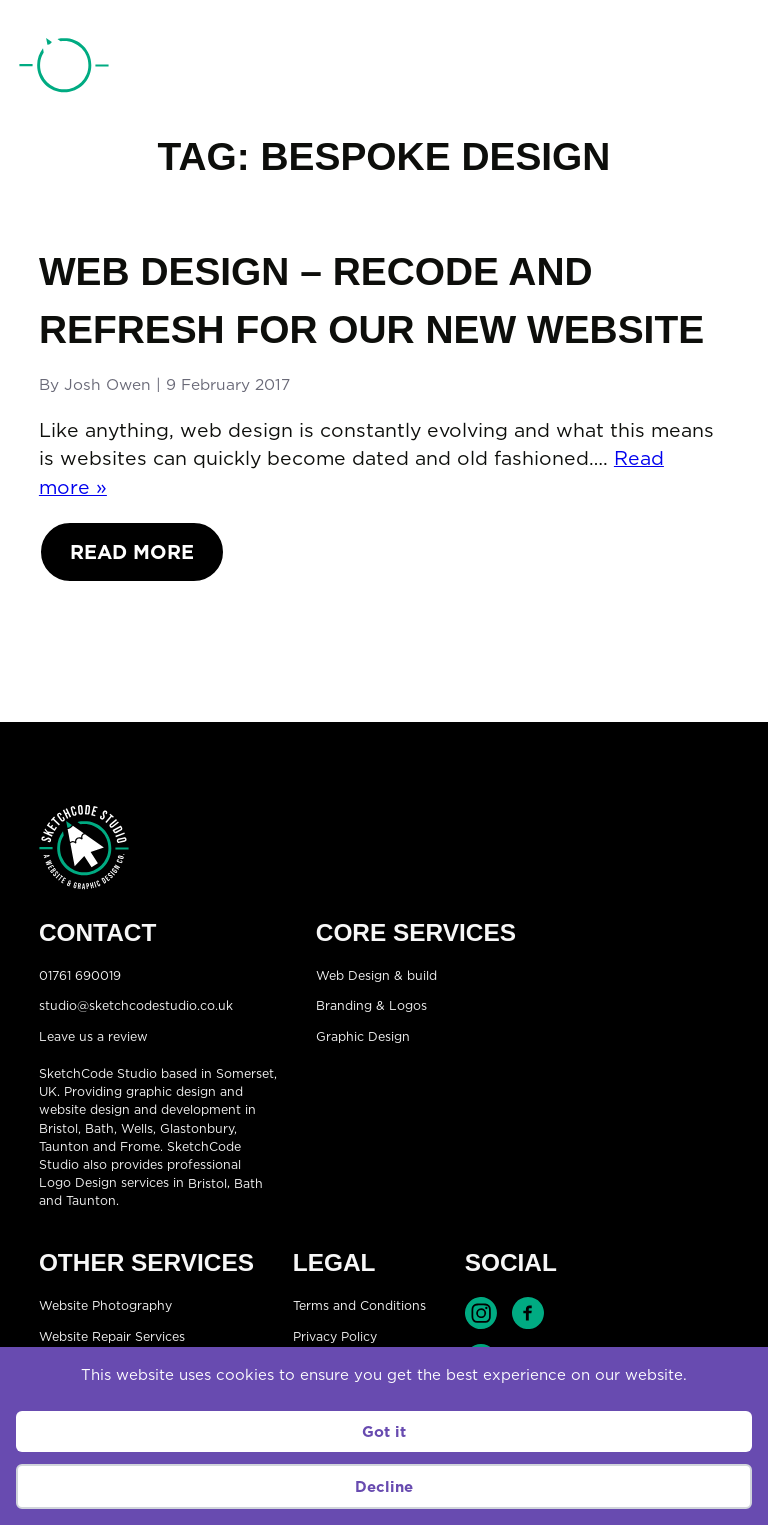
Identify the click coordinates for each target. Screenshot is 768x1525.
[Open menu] (729, 68)
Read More (132, 551)
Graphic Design (363, 1035)
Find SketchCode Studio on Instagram (481, 1313)
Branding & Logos (371, 1005)
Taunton (64, 1146)
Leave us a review (93, 1035)
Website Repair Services (112, 1336)
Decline (384, 1486)
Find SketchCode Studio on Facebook (528, 1313)
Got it (384, 1431)
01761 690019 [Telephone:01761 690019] (641, 69)
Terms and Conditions (359, 1305)
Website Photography (105, 1305)
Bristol (207, 1182)
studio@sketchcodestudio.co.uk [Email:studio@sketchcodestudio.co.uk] (136, 1005)
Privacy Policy (335, 1336)
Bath (99, 1128)
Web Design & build (376, 974)
